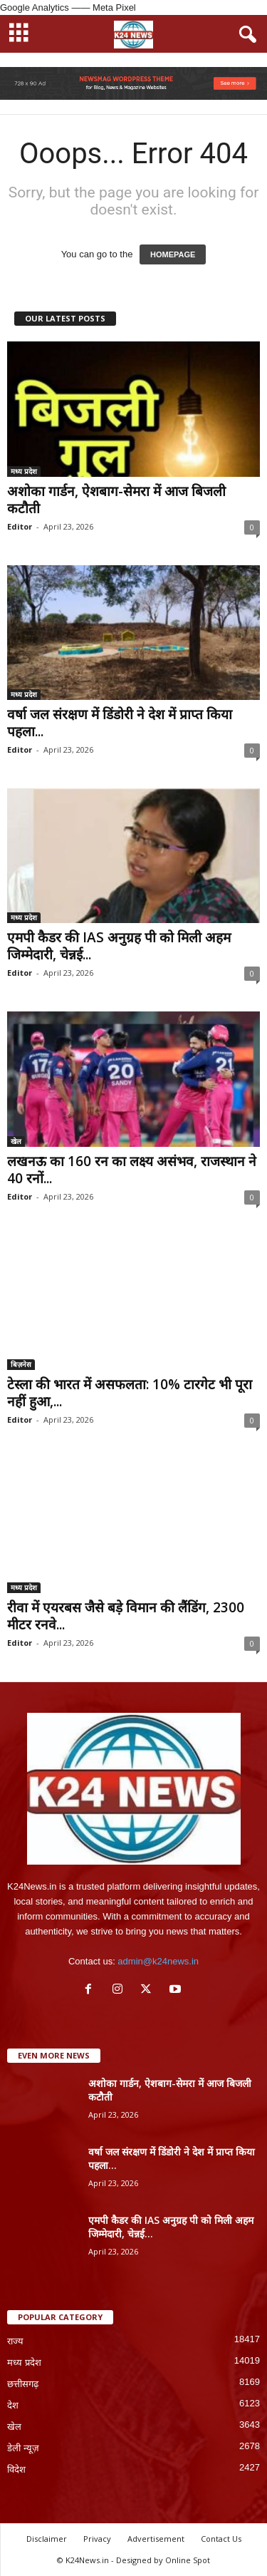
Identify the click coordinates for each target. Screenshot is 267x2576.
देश (13, 2405)
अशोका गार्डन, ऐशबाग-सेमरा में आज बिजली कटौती (116, 499)
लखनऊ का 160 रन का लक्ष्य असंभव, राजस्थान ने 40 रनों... (131, 1169)
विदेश (16, 2469)
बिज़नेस (21, 1364)
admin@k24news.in (158, 1961)
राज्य (15, 2341)
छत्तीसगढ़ (22, 2384)
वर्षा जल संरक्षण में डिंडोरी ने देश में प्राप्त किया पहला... (119, 723)
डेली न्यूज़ (23, 2448)
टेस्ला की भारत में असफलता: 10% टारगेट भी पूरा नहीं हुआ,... (129, 1393)
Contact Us (221, 2538)
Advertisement (155, 2538)
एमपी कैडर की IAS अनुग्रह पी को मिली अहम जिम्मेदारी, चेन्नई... (119, 946)
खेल (16, 1141)
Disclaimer (46, 2538)
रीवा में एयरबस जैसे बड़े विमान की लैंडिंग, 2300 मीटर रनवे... (125, 1616)
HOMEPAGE (172, 254)
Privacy (97, 2538)
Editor (19, 526)
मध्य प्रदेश (24, 471)
